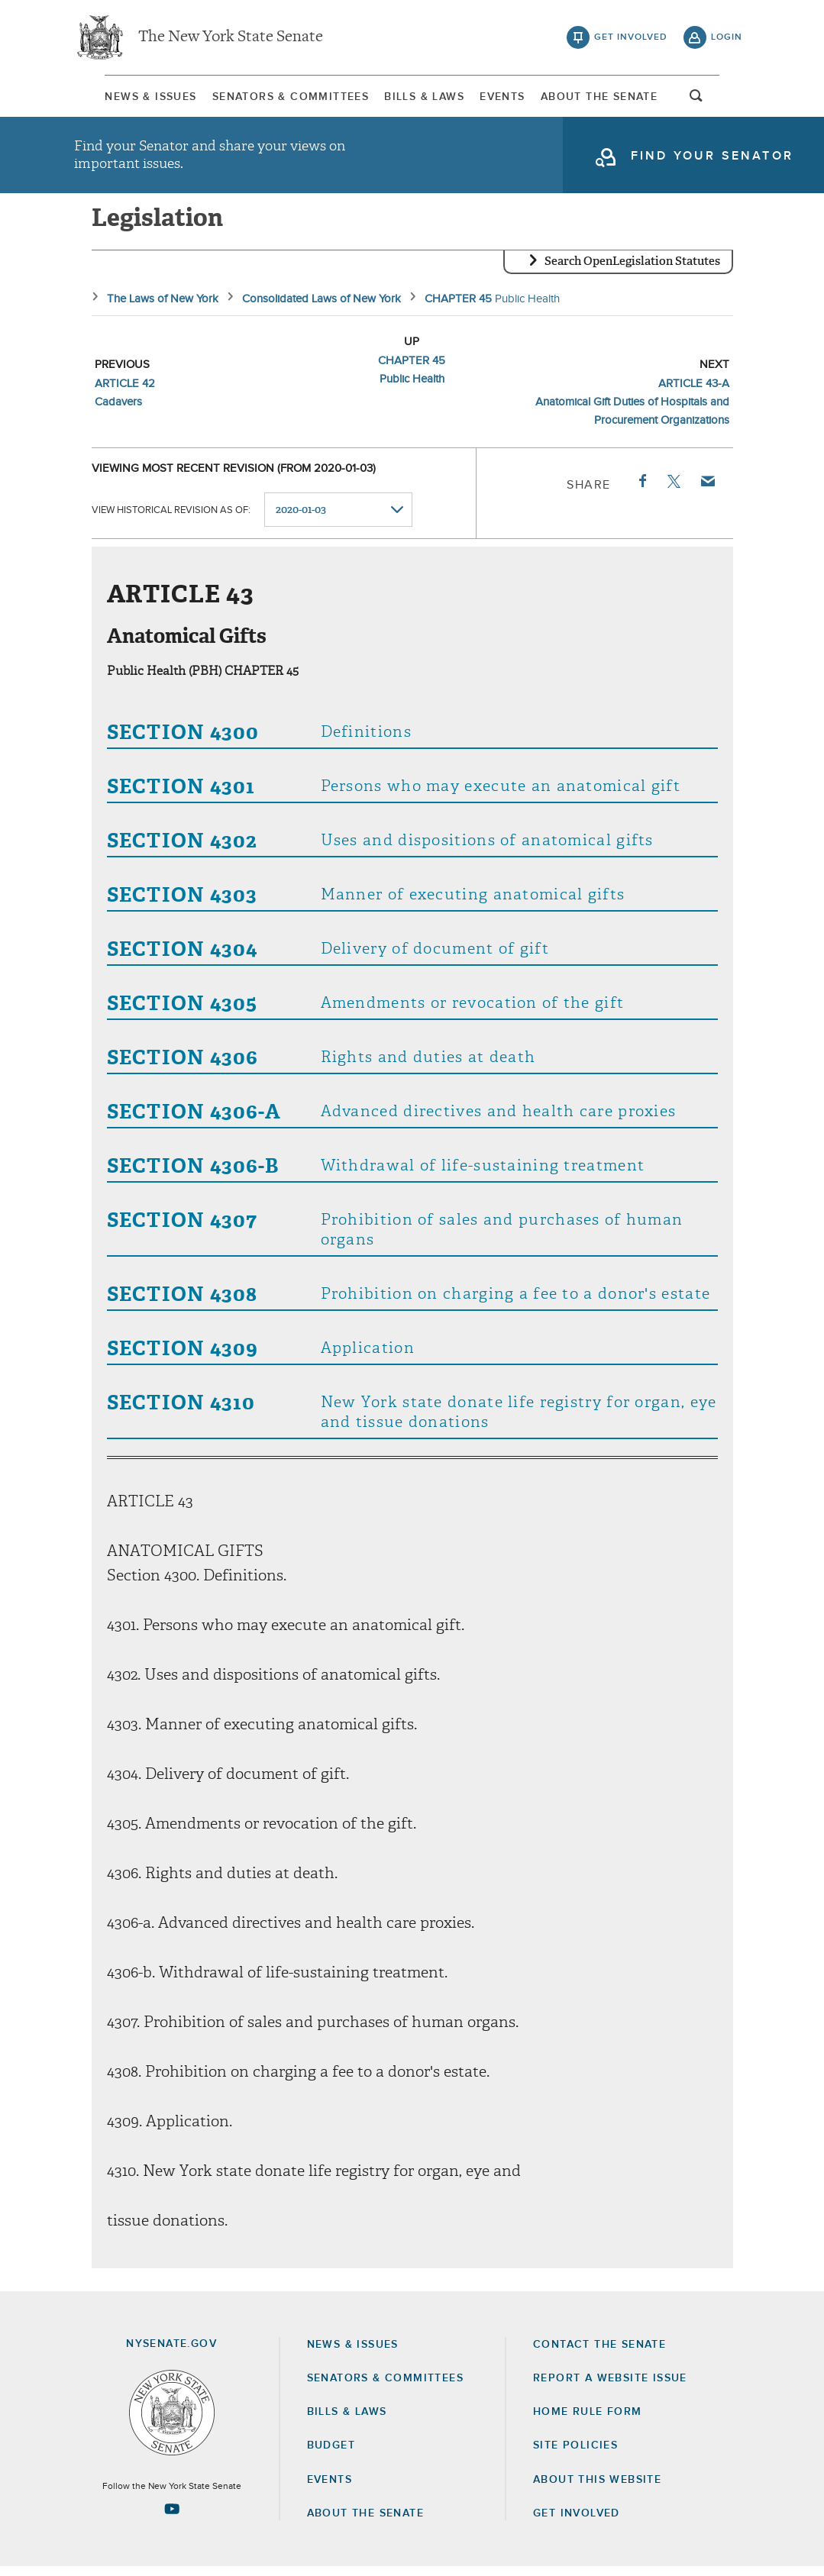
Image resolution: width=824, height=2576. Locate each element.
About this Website (597, 2489)
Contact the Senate (599, 2353)
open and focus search (727, 101)
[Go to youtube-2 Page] (172, 2518)
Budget (331, 2455)
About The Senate (623, 98)
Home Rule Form (587, 2421)
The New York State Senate (230, 38)
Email (706, 491)
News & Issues (120, 98)
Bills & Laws (421, 98)
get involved (630, 38)
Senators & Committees (273, 98)
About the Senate (365, 2522)
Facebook (641, 491)
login (726, 38)
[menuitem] (120, 98)
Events (512, 98)
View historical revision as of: (171, 520)
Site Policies (575, 2455)
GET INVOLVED (576, 2522)
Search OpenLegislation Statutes (632, 271)
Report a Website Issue (610, 2387)
